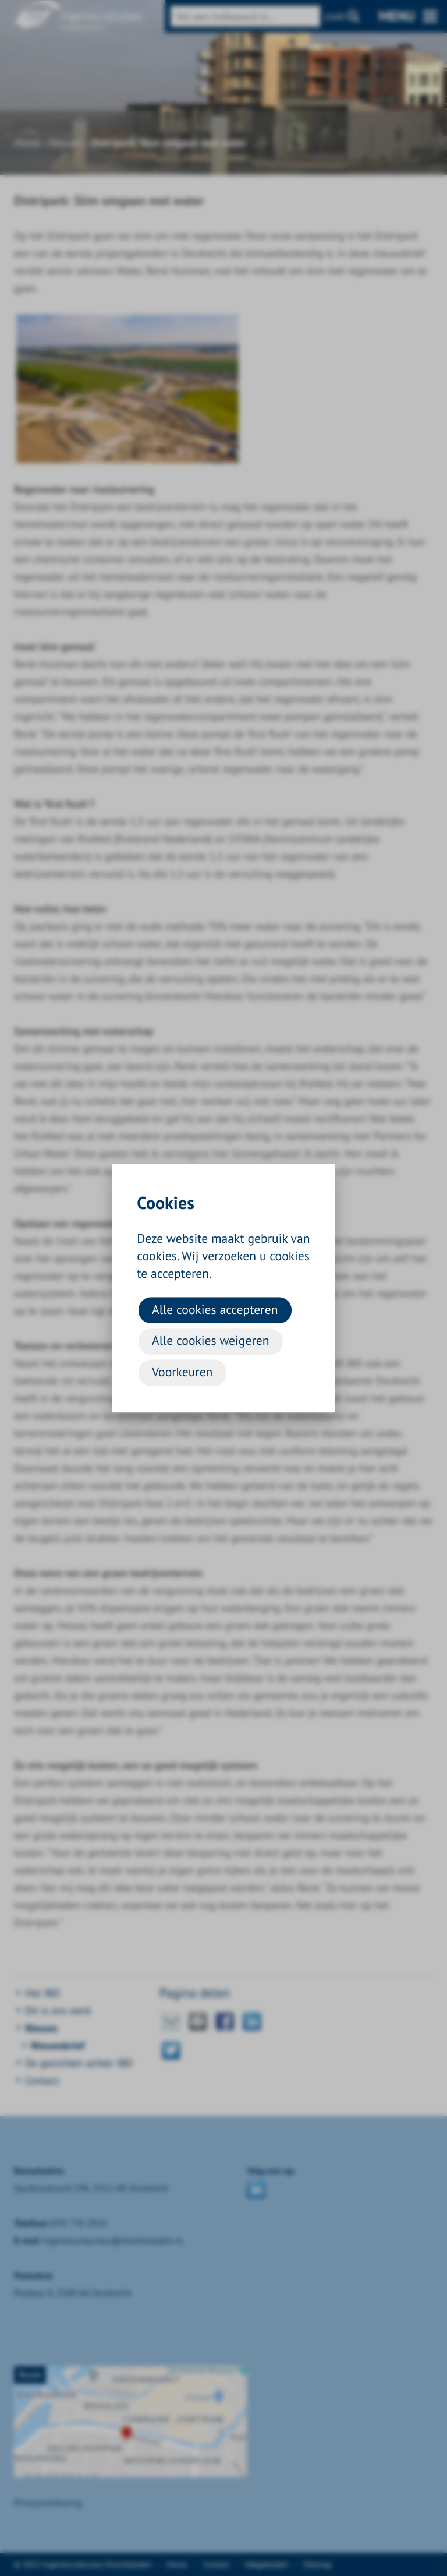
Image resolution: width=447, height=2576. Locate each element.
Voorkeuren (182, 1371)
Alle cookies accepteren (215, 1309)
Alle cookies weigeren (210, 1341)
